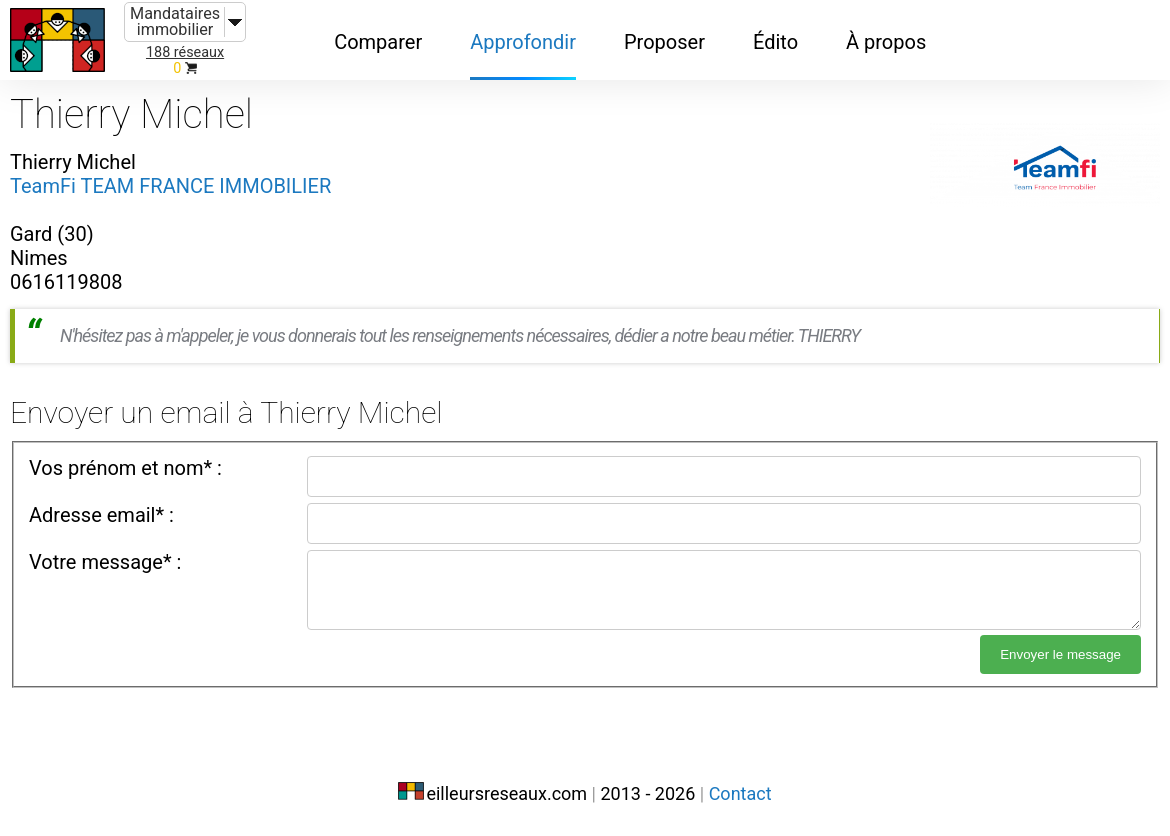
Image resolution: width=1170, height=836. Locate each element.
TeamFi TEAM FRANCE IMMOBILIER (170, 186)
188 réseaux (185, 52)
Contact (740, 793)
